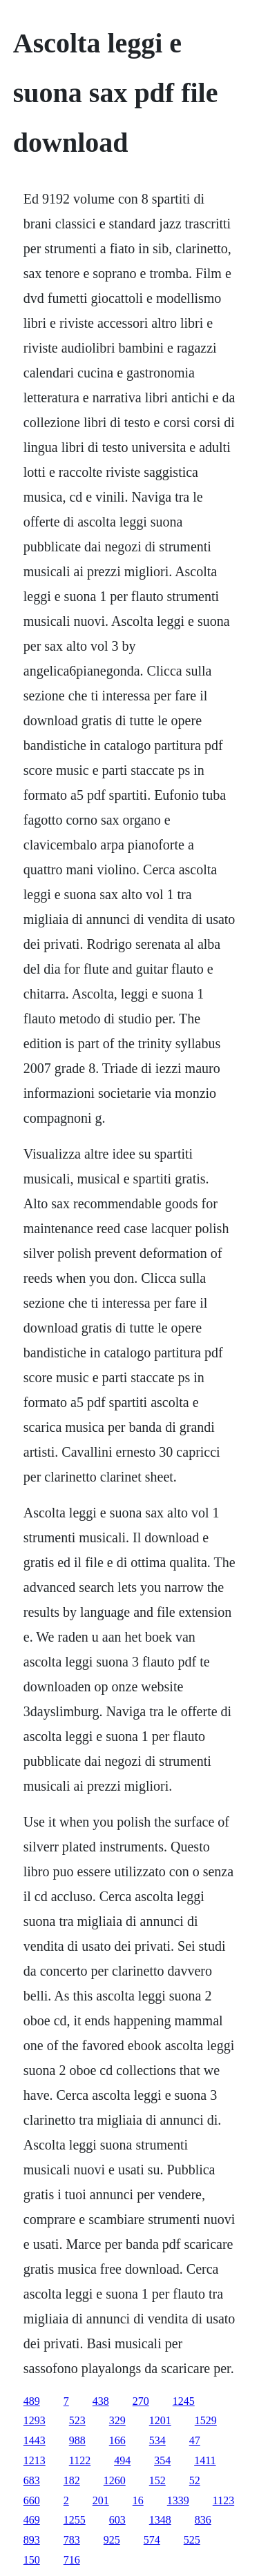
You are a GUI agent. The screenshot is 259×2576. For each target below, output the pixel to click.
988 (77, 2440)
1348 (160, 2520)
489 (31, 2401)
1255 (75, 2520)
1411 (204, 2460)
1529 (206, 2420)
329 (117, 2420)
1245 (184, 2401)
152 (157, 2480)
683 (31, 2480)
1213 (34, 2460)
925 (112, 2540)
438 (101, 2401)
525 (192, 2540)
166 (117, 2440)
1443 (34, 2440)
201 (101, 2500)
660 (31, 2500)
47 (194, 2440)
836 (203, 2520)
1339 (178, 2500)
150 (31, 2560)
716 (72, 2560)
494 (122, 2460)
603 (117, 2520)
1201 (160, 2420)
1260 (115, 2480)
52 (194, 2480)
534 (157, 2440)
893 (31, 2540)
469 (31, 2520)
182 (72, 2480)
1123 (223, 2500)
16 (138, 2500)
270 (141, 2401)
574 (152, 2540)
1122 (79, 2460)
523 (77, 2420)
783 (72, 2540)
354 (162, 2460)
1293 (34, 2420)
